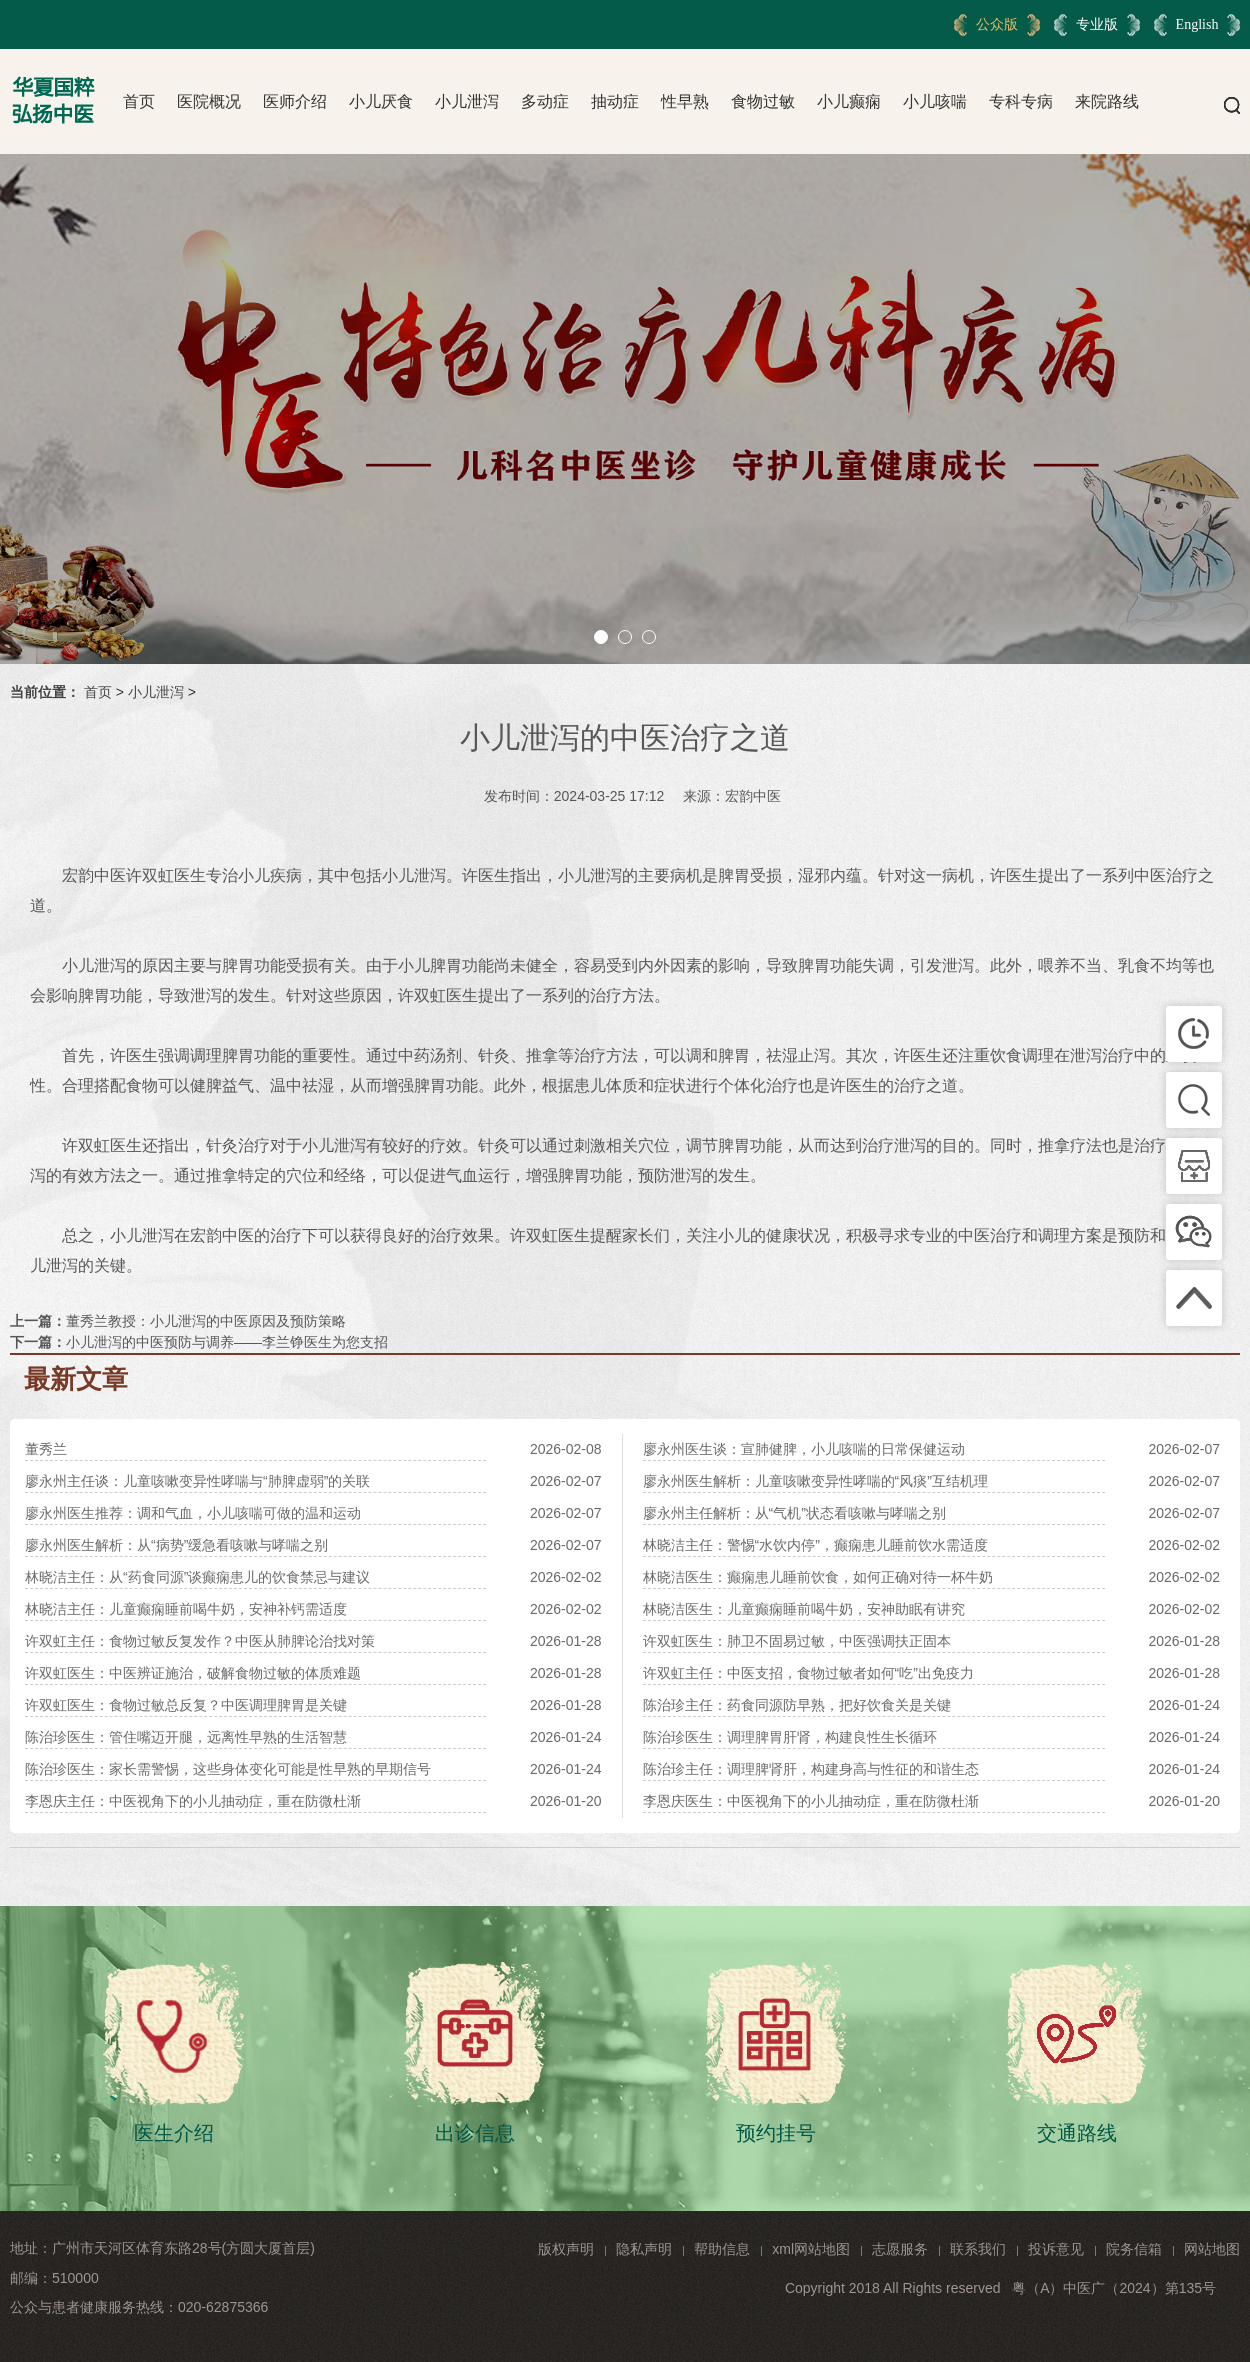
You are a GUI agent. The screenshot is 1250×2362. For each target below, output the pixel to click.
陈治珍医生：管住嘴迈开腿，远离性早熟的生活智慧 (186, 1737)
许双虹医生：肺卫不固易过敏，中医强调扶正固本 (797, 1641)
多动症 (545, 101)
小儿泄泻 (467, 101)
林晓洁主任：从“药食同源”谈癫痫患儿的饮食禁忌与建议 (197, 1577)
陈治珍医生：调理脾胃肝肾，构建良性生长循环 (790, 1737)
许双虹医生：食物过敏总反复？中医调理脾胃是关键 (186, 1705)
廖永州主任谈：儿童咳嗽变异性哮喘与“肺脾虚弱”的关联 (197, 1481)
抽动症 (615, 101)
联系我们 (978, 2249)
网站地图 (1212, 2249)
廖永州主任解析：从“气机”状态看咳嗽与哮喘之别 (794, 1513)
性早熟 (685, 101)
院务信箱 (1134, 2249)
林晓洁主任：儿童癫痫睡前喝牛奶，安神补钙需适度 (186, 1609)
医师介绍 (295, 101)
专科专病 (1021, 101)
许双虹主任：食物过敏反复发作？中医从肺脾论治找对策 (200, 1641)
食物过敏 (763, 101)
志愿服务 (900, 2249)
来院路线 (1107, 101)
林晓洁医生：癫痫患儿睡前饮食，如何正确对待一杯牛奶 (818, 1577)
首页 (139, 101)
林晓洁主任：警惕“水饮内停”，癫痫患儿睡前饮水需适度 (815, 1545)
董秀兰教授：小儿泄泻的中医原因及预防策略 (206, 1321)
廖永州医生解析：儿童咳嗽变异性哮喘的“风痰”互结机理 (815, 1481)
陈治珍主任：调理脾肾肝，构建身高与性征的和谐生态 (811, 1769)
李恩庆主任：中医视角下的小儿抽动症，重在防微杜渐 (193, 1801)
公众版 (997, 24)
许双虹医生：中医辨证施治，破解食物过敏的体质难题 (193, 1673)
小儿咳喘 (935, 101)
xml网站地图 (811, 2249)
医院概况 (209, 101)
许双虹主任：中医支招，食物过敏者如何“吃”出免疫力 (808, 1673)
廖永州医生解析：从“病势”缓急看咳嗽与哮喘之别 (176, 1545)
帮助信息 (722, 2249)
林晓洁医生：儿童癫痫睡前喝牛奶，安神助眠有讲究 (804, 1609)
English (1197, 24)
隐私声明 (644, 2249)
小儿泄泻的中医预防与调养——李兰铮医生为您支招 (227, 1342)
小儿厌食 (381, 101)
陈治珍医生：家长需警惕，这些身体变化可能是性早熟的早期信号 (228, 1769)
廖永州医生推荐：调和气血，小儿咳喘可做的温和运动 (193, 1513)
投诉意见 (1056, 2249)
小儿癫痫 (849, 101)
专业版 (1097, 24)
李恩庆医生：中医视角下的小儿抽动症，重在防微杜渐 (811, 1801)
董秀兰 (46, 1449)
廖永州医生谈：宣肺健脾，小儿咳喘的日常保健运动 (804, 1449)
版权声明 (566, 2249)
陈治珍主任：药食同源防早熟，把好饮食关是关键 (797, 1705)
